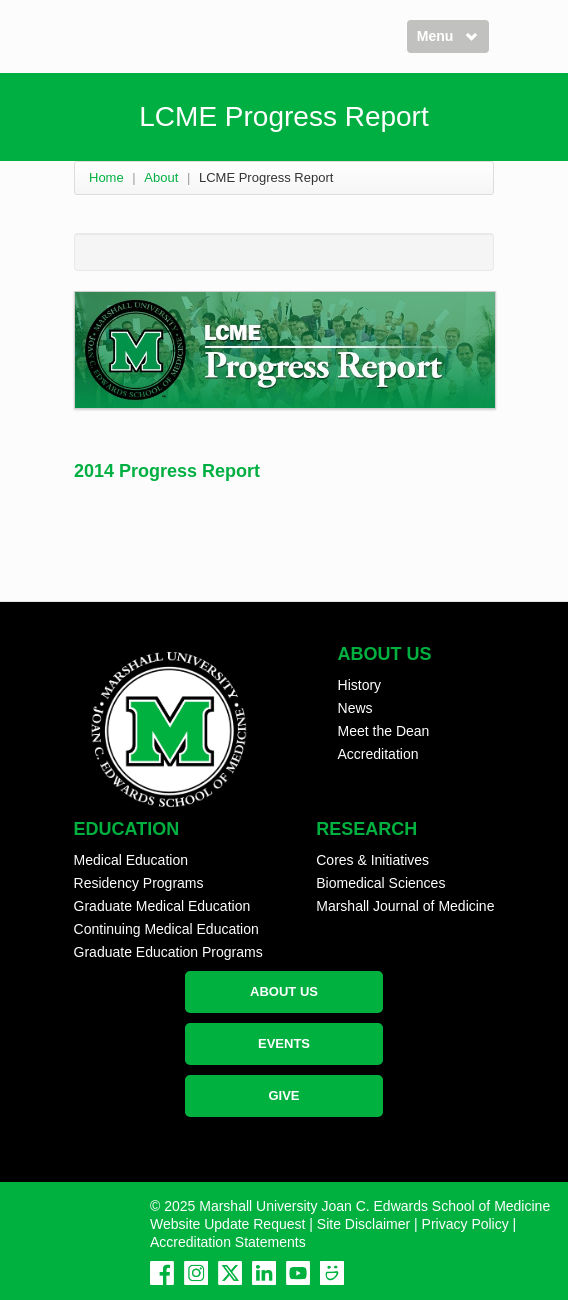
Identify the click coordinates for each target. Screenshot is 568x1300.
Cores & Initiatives (372, 860)
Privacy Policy (465, 1224)
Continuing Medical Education (166, 929)
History (360, 685)
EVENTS (284, 1043)
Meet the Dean (384, 731)
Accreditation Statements (228, 1242)
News (355, 708)
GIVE (283, 1095)
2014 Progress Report (167, 471)
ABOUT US (284, 991)
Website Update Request (227, 1224)
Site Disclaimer (363, 1224)
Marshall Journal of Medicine (405, 906)
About (161, 177)
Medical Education (131, 860)
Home (106, 177)
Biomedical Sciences (380, 883)
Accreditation (378, 754)
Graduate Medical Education (162, 906)
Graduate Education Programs (168, 952)
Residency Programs (139, 883)
